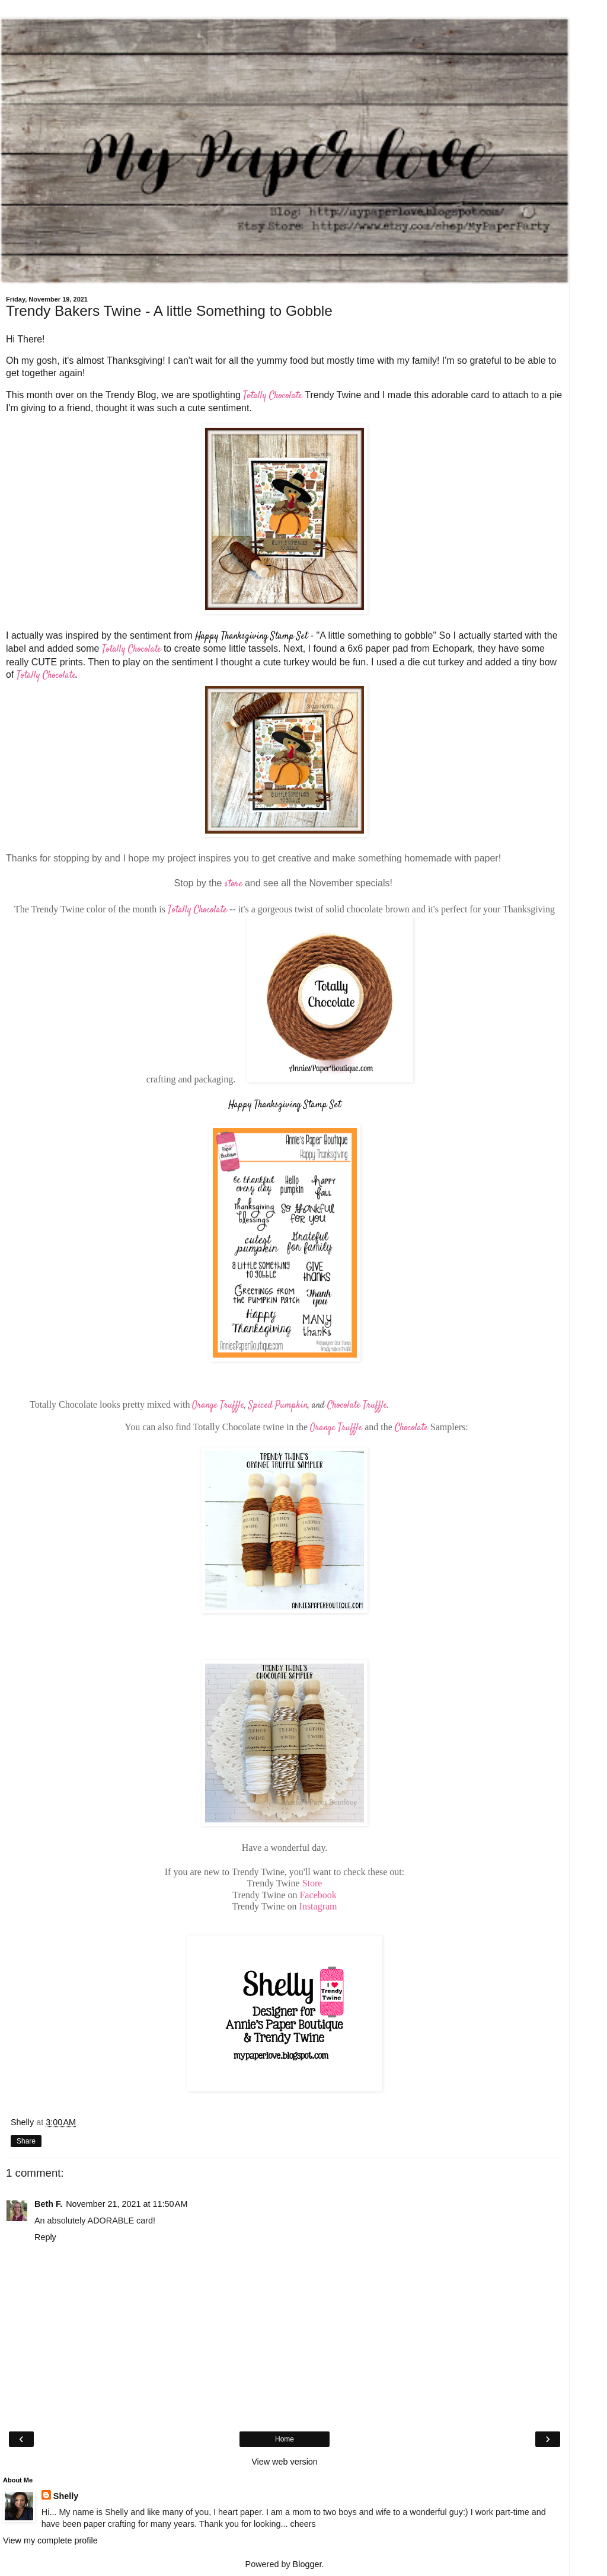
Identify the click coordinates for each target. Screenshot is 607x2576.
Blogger (307, 2564)
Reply (45, 2237)
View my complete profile (50, 2540)
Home (284, 2439)
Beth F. (48, 2204)
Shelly (65, 2496)
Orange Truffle (218, 1405)
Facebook (317, 1895)
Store (312, 1883)
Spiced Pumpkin (278, 1405)
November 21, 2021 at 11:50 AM (126, 2204)
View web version (284, 2461)
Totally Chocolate (272, 396)
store (233, 884)
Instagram (318, 1906)
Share (26, 2141)
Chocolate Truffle (357, 1405)
